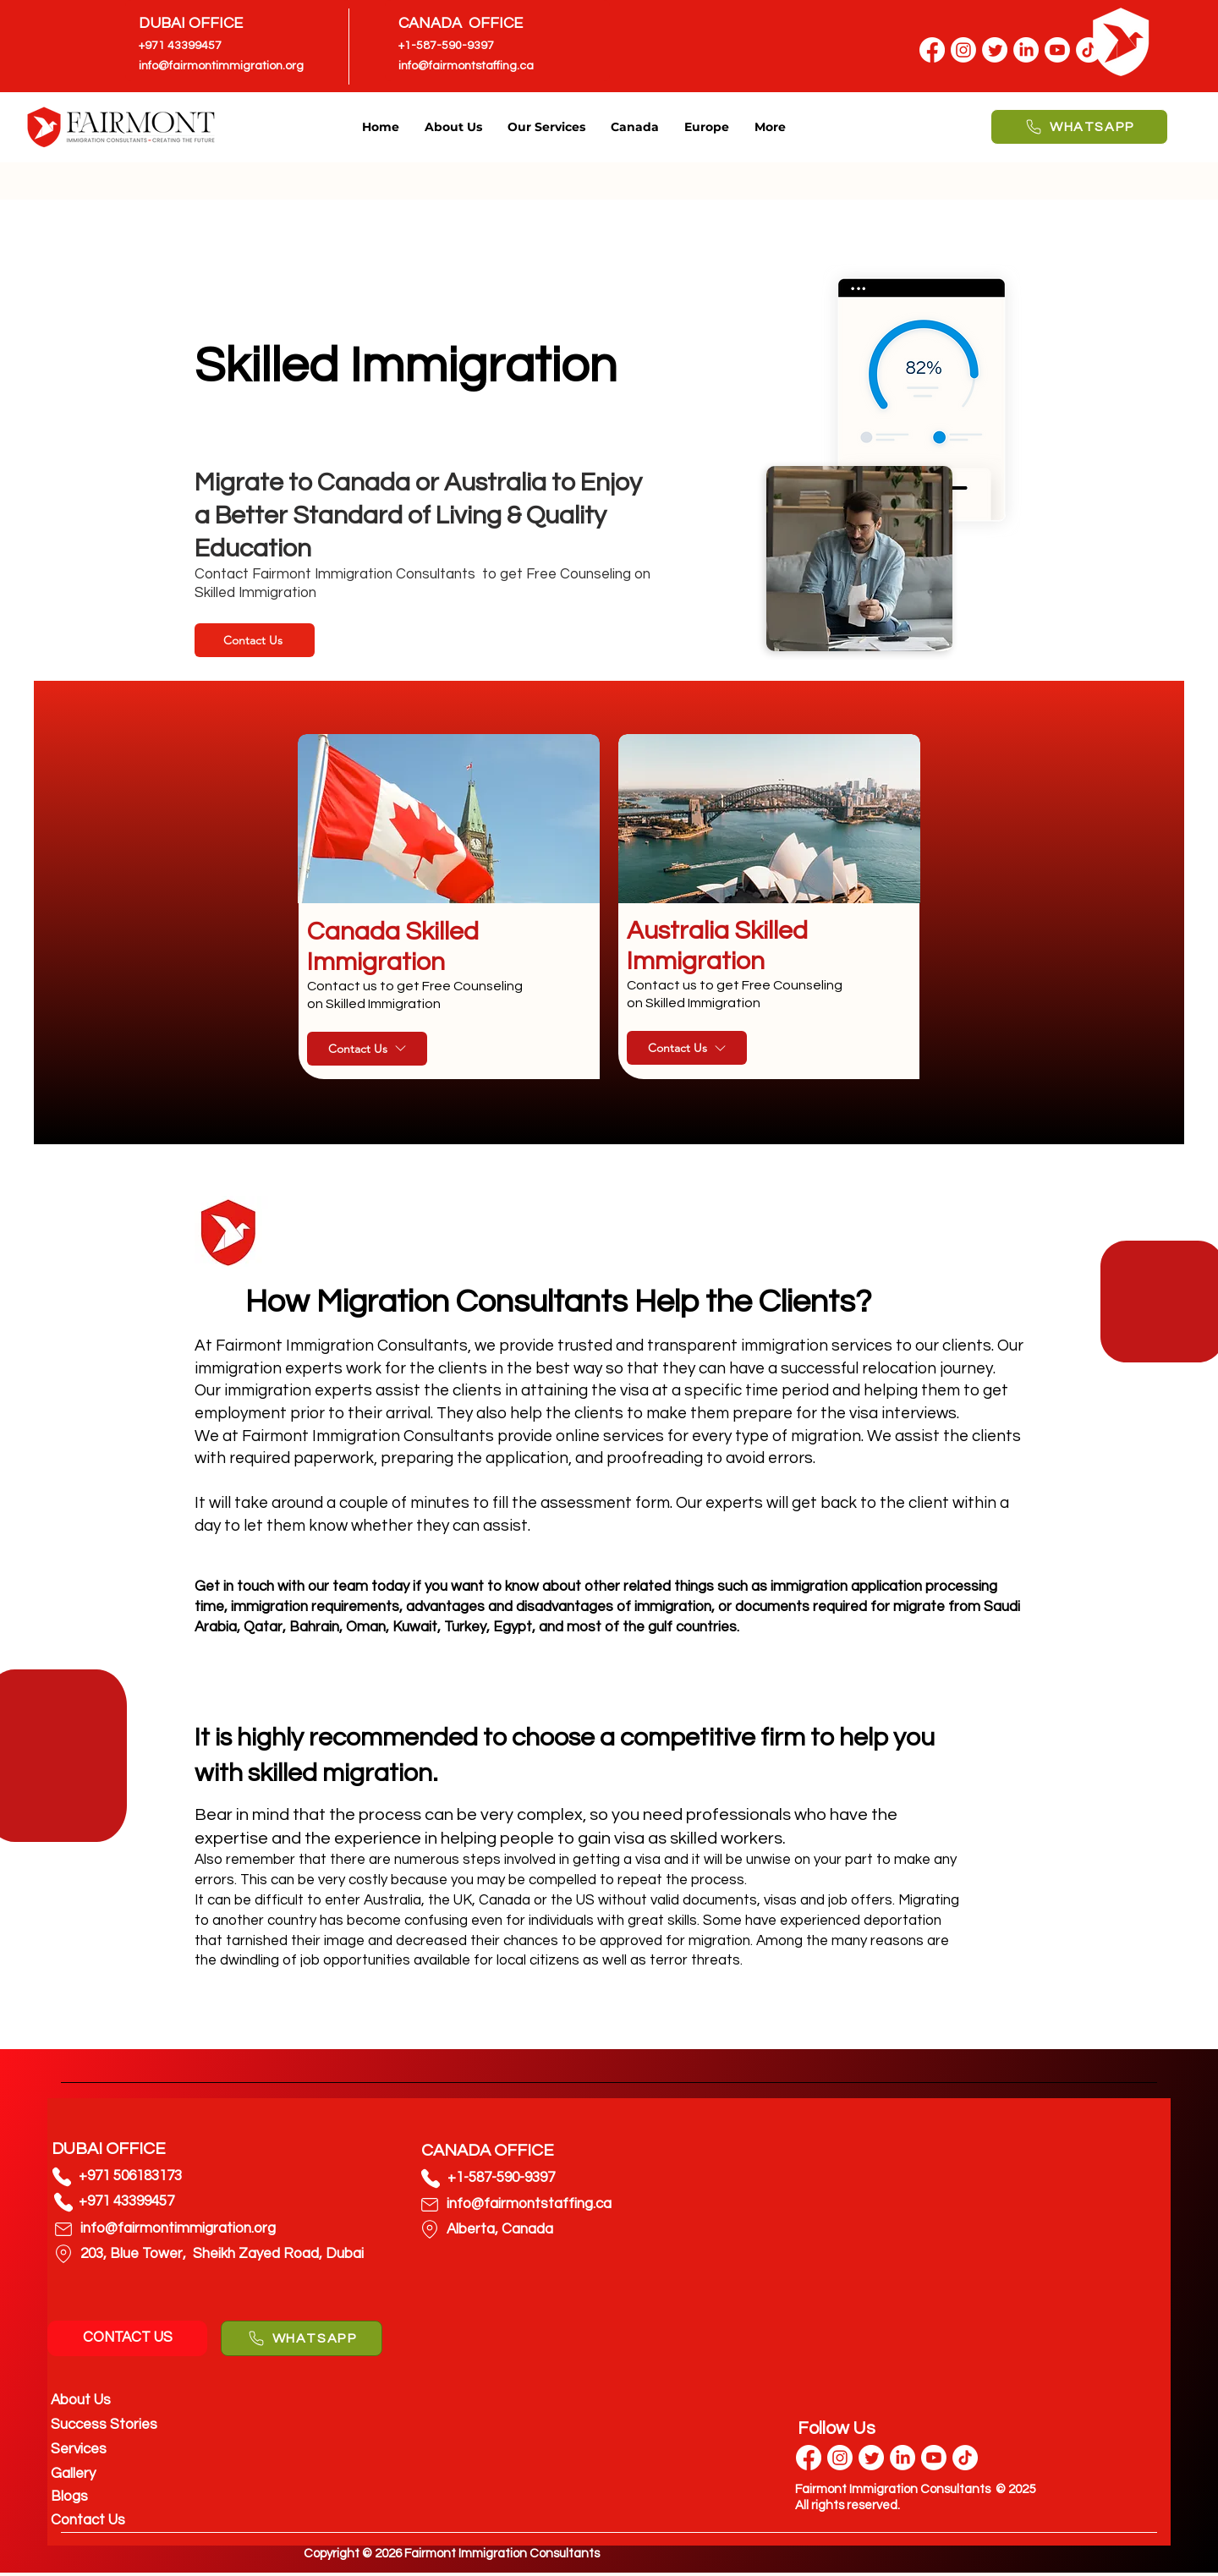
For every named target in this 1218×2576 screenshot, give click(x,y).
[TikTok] (965, 2457)
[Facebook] (932, 50)
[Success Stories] (131, 2425)
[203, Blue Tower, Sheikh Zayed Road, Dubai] (222, 2254)
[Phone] (61, 2177)
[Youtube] (933, 2457)
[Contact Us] (255, 640)
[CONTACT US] (127, 2338)
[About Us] (131, 2400)
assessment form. (604, 1502)
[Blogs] (131, 2497)
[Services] (131, 2449)
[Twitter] (994, 50)
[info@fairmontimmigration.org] (221, 66)
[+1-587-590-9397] (450, 45)
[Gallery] (131, 2474)
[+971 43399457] (191, 45)
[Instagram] (963, 50)
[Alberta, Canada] (584, 2230)
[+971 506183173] (159, 2176)
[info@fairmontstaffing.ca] (481, 66)
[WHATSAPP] (1079, 127)
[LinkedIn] (902, 2457)
